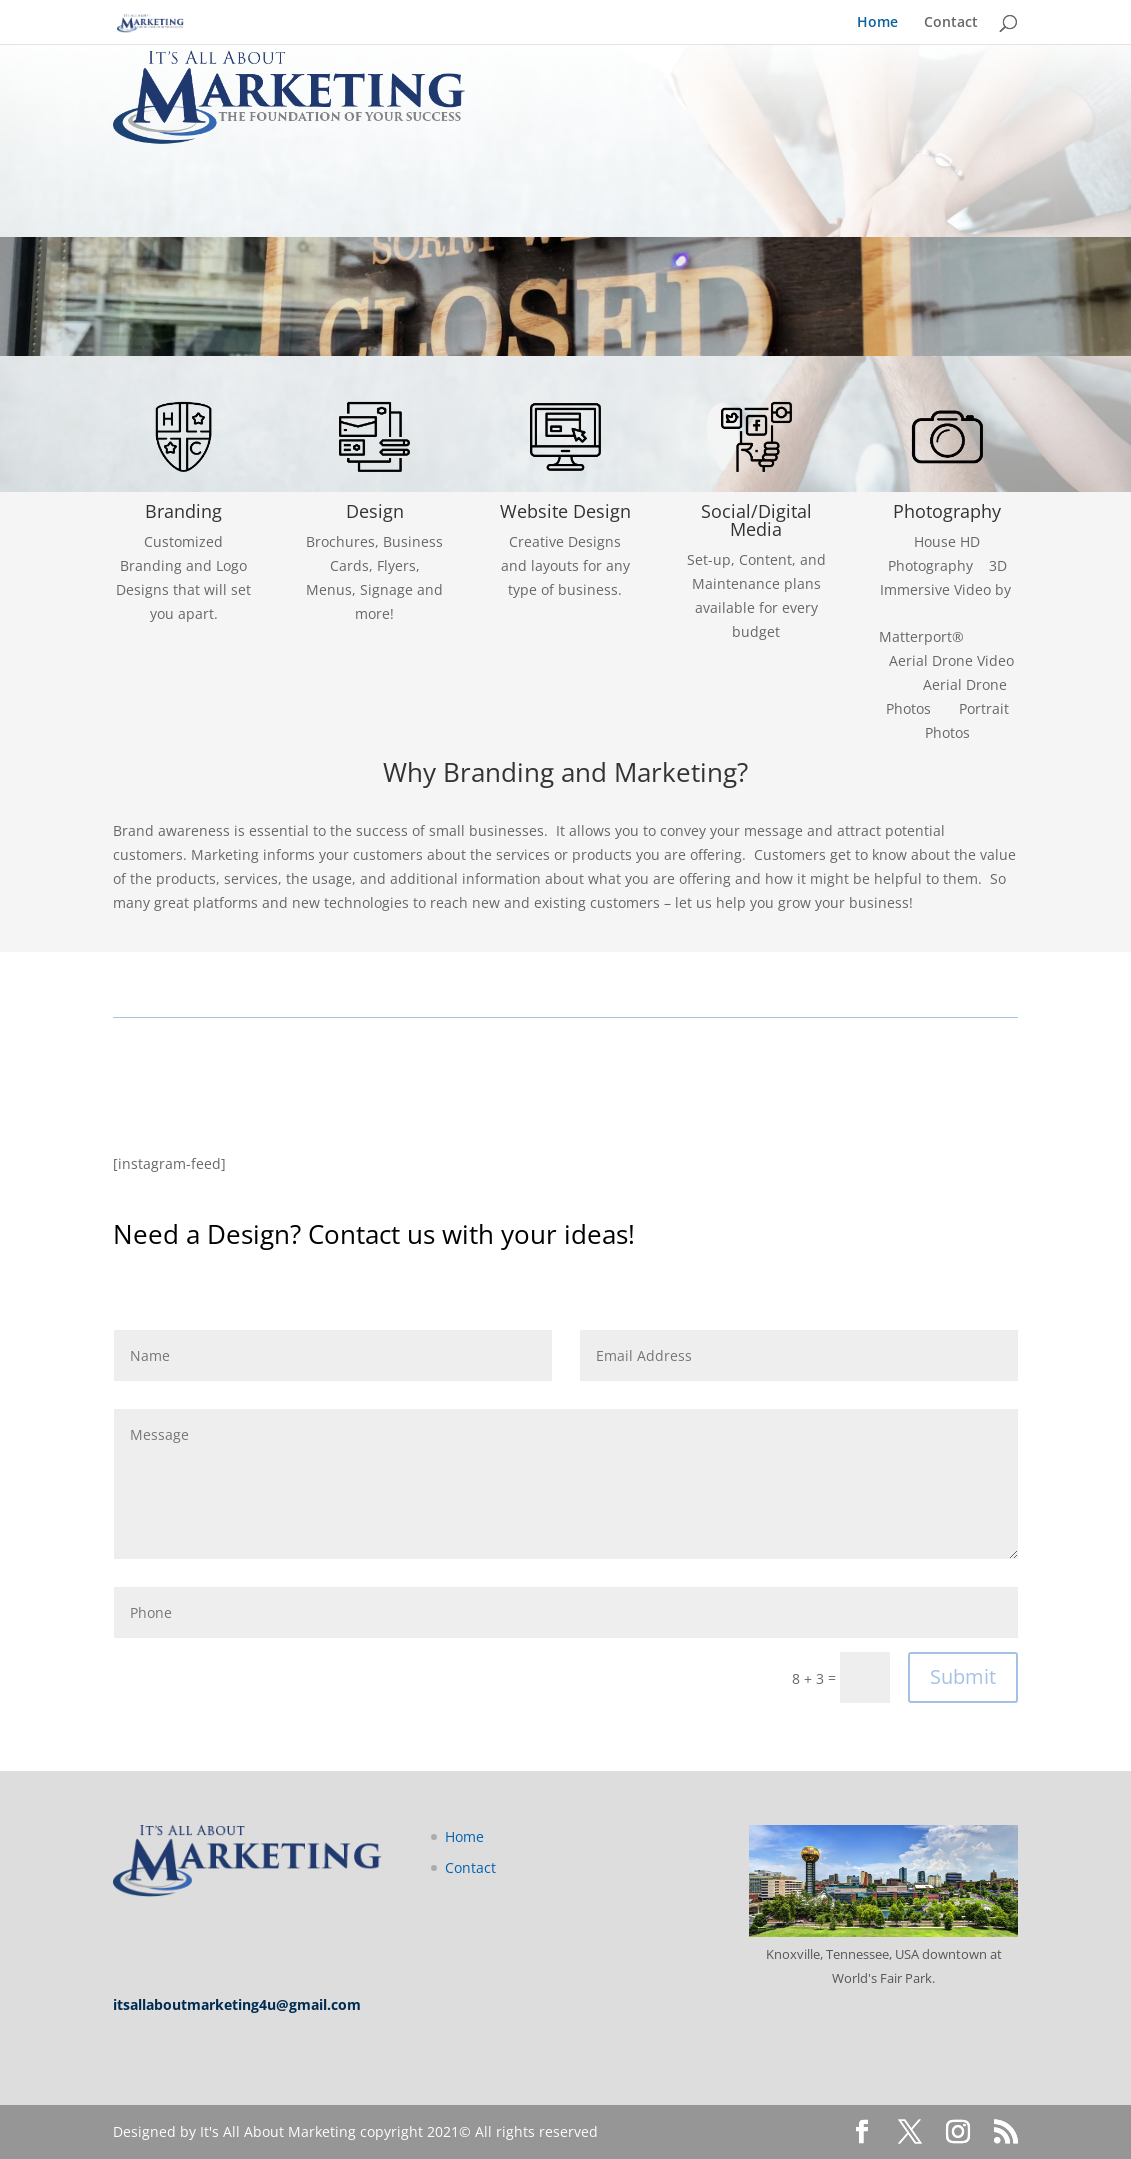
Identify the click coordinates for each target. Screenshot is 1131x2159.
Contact (951, 23)
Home (877, 23)
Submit (963, 1676)
